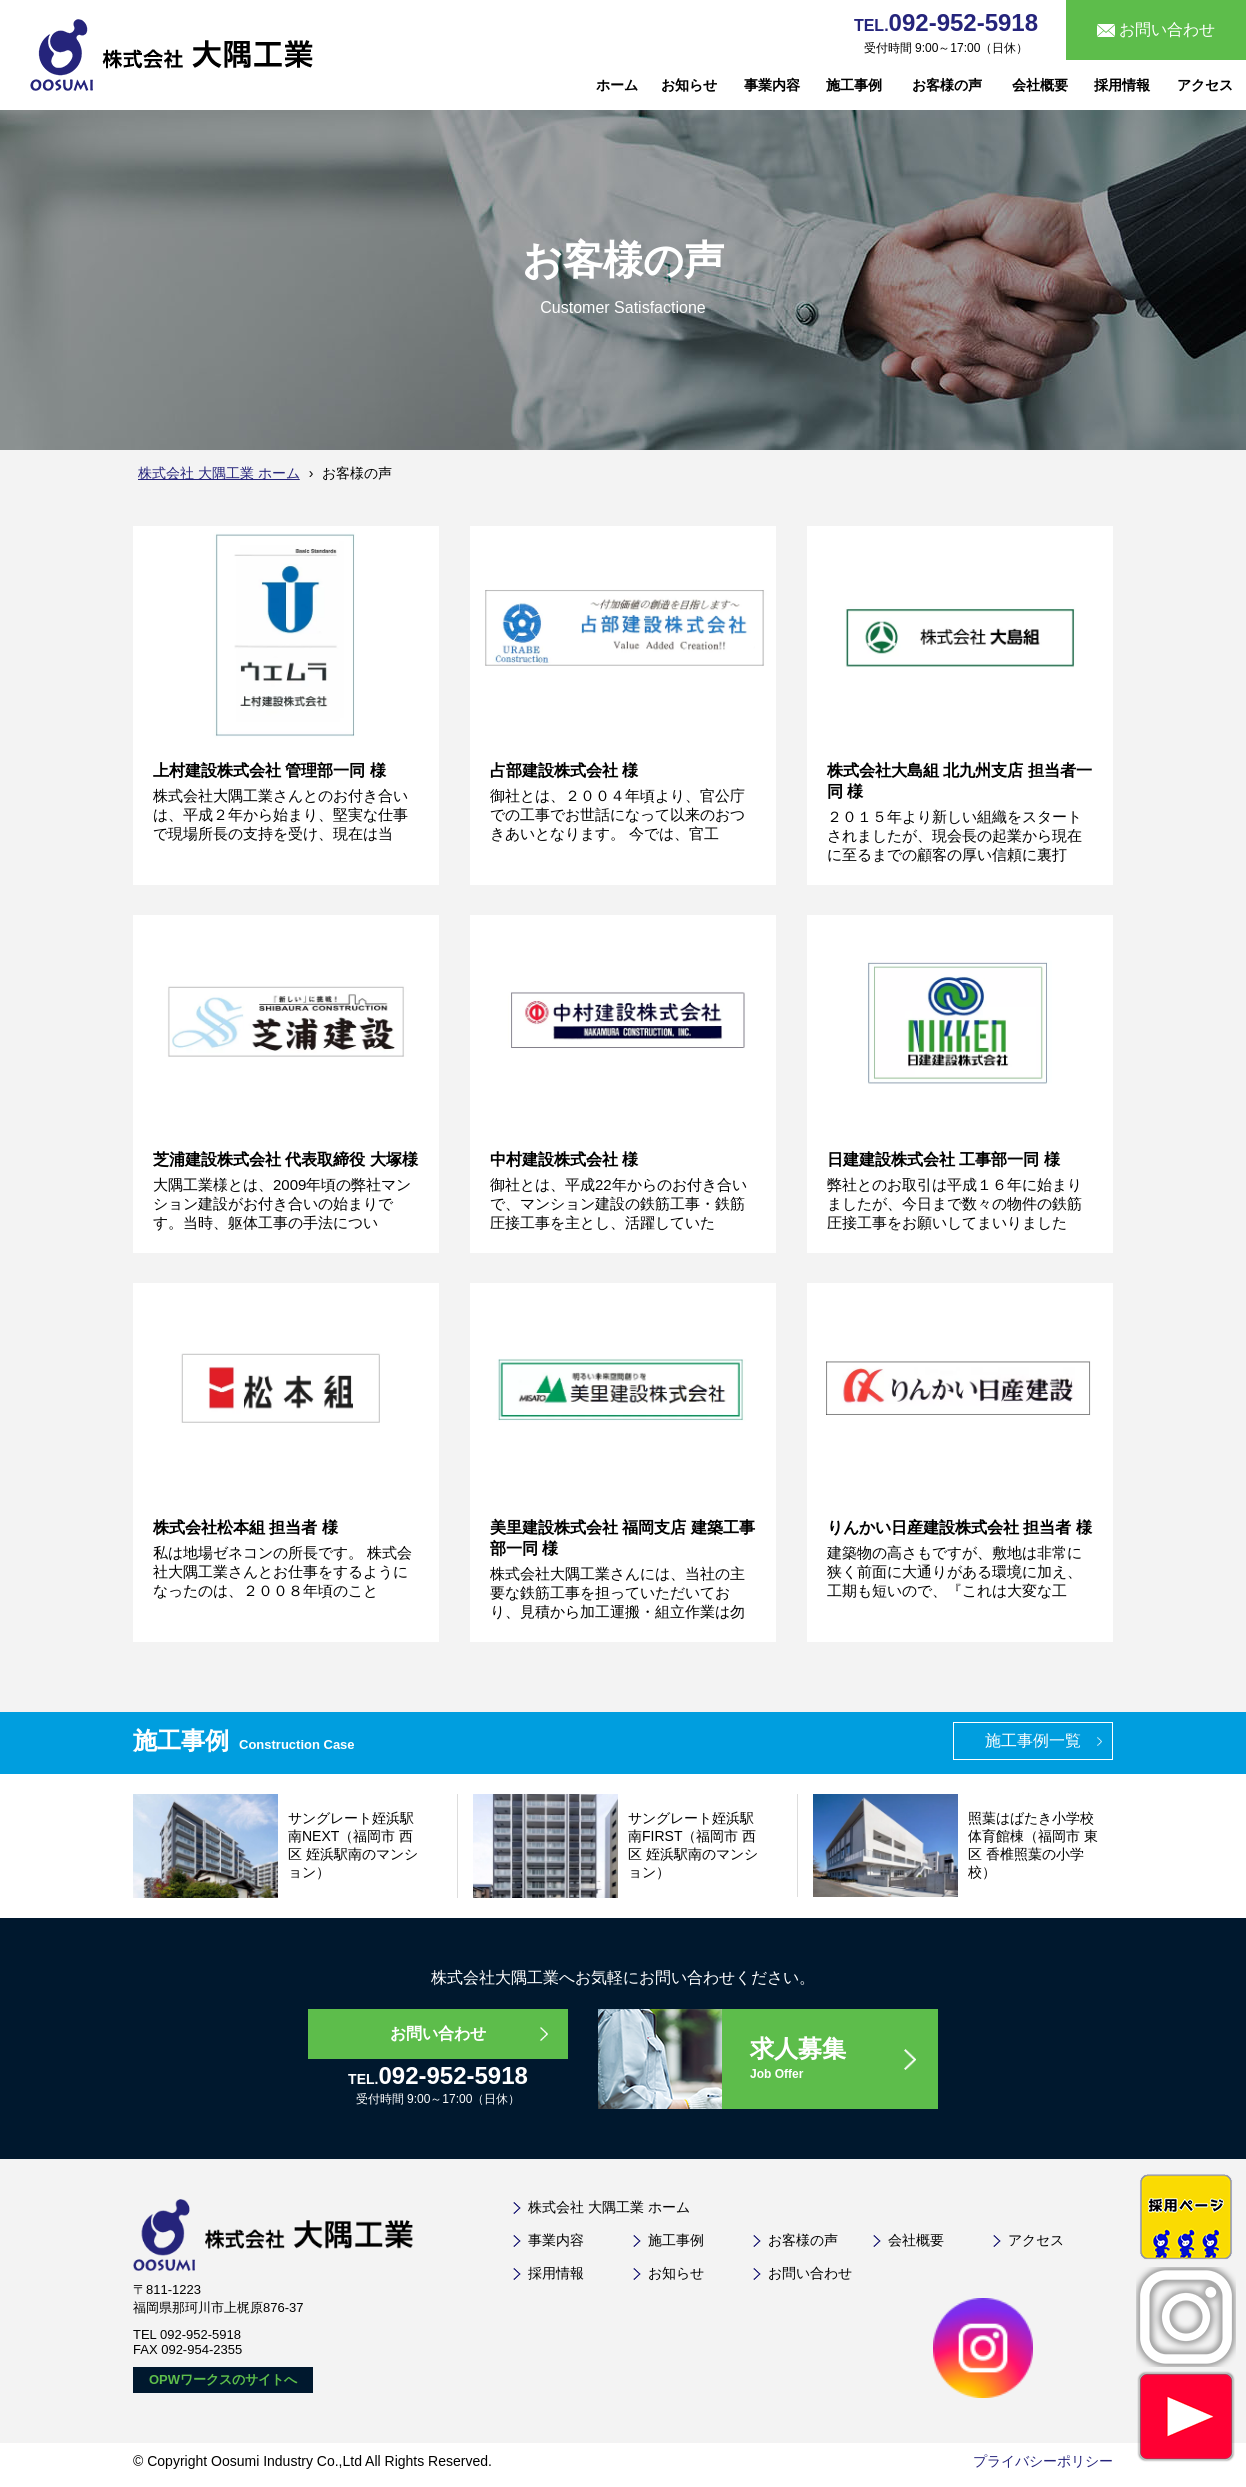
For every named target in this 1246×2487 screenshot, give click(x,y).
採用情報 (1122, 85)
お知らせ (689, 85)
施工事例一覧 (1033, 1740)
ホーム (617, 85)
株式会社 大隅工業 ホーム (219, 473)
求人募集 (843, 2059)
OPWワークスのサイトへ (223, 2379)
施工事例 (854, 85)
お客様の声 (947, 85)
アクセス (1205, 85)
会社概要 (1040, 85)
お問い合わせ (438, 2033)
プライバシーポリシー (1043, 2461)
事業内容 (772, 85)
